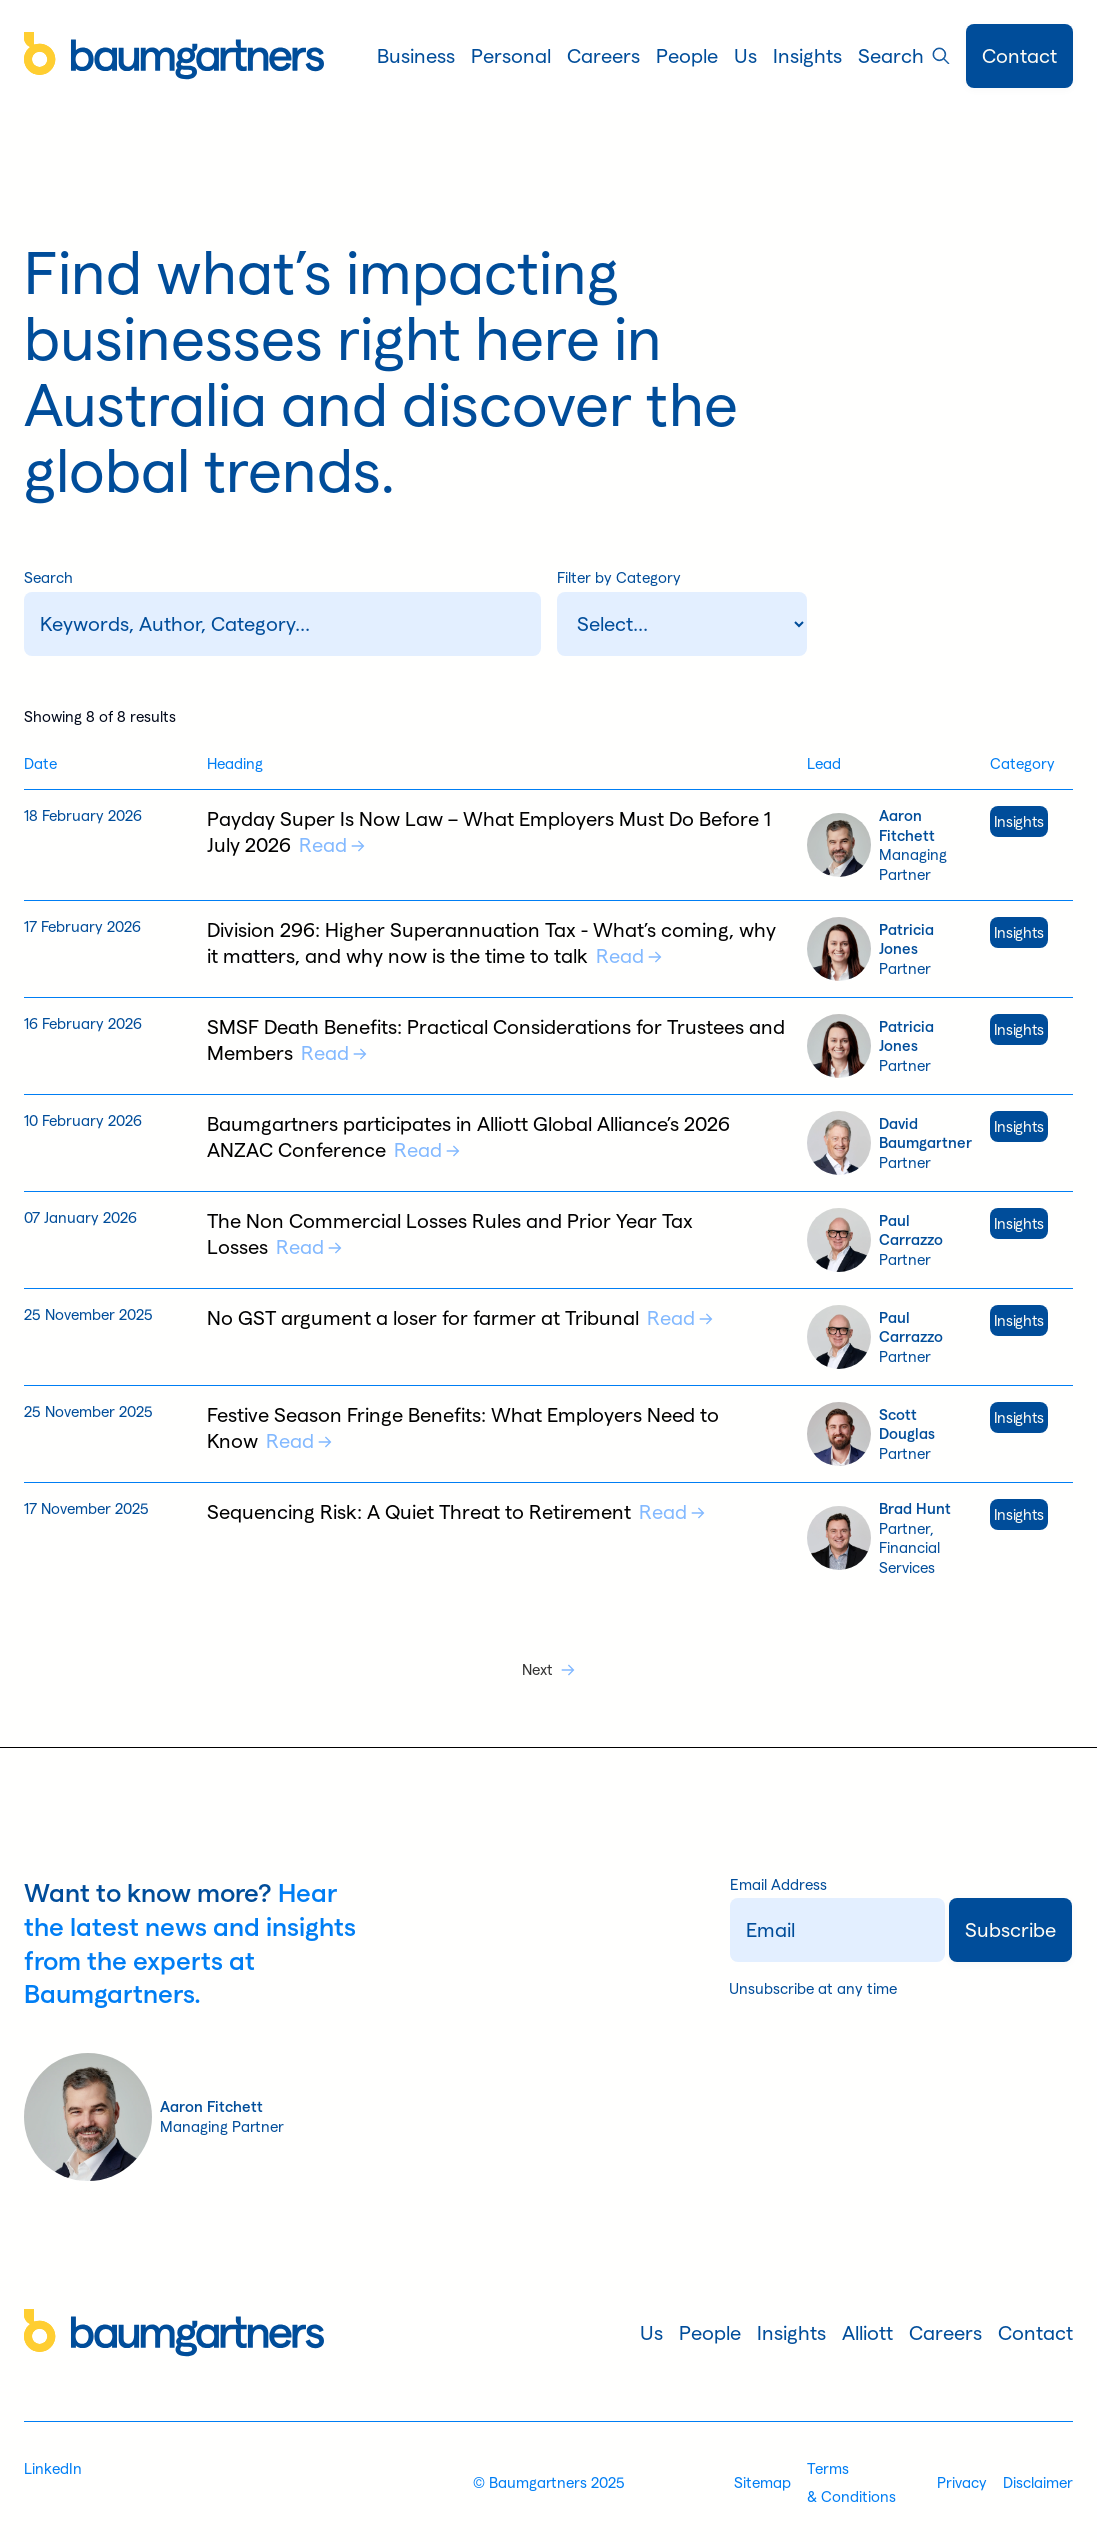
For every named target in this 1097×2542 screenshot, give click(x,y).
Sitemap (762, 2482)
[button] (416, 56)
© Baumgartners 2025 (549, 2482)
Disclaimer (1038, 2482)
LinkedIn (53, 2468)
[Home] (174, 56)
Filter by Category (619, 577)
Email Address (778, 1885)
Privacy (962, 2482)
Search (48, 577)
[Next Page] (548, 1670)
